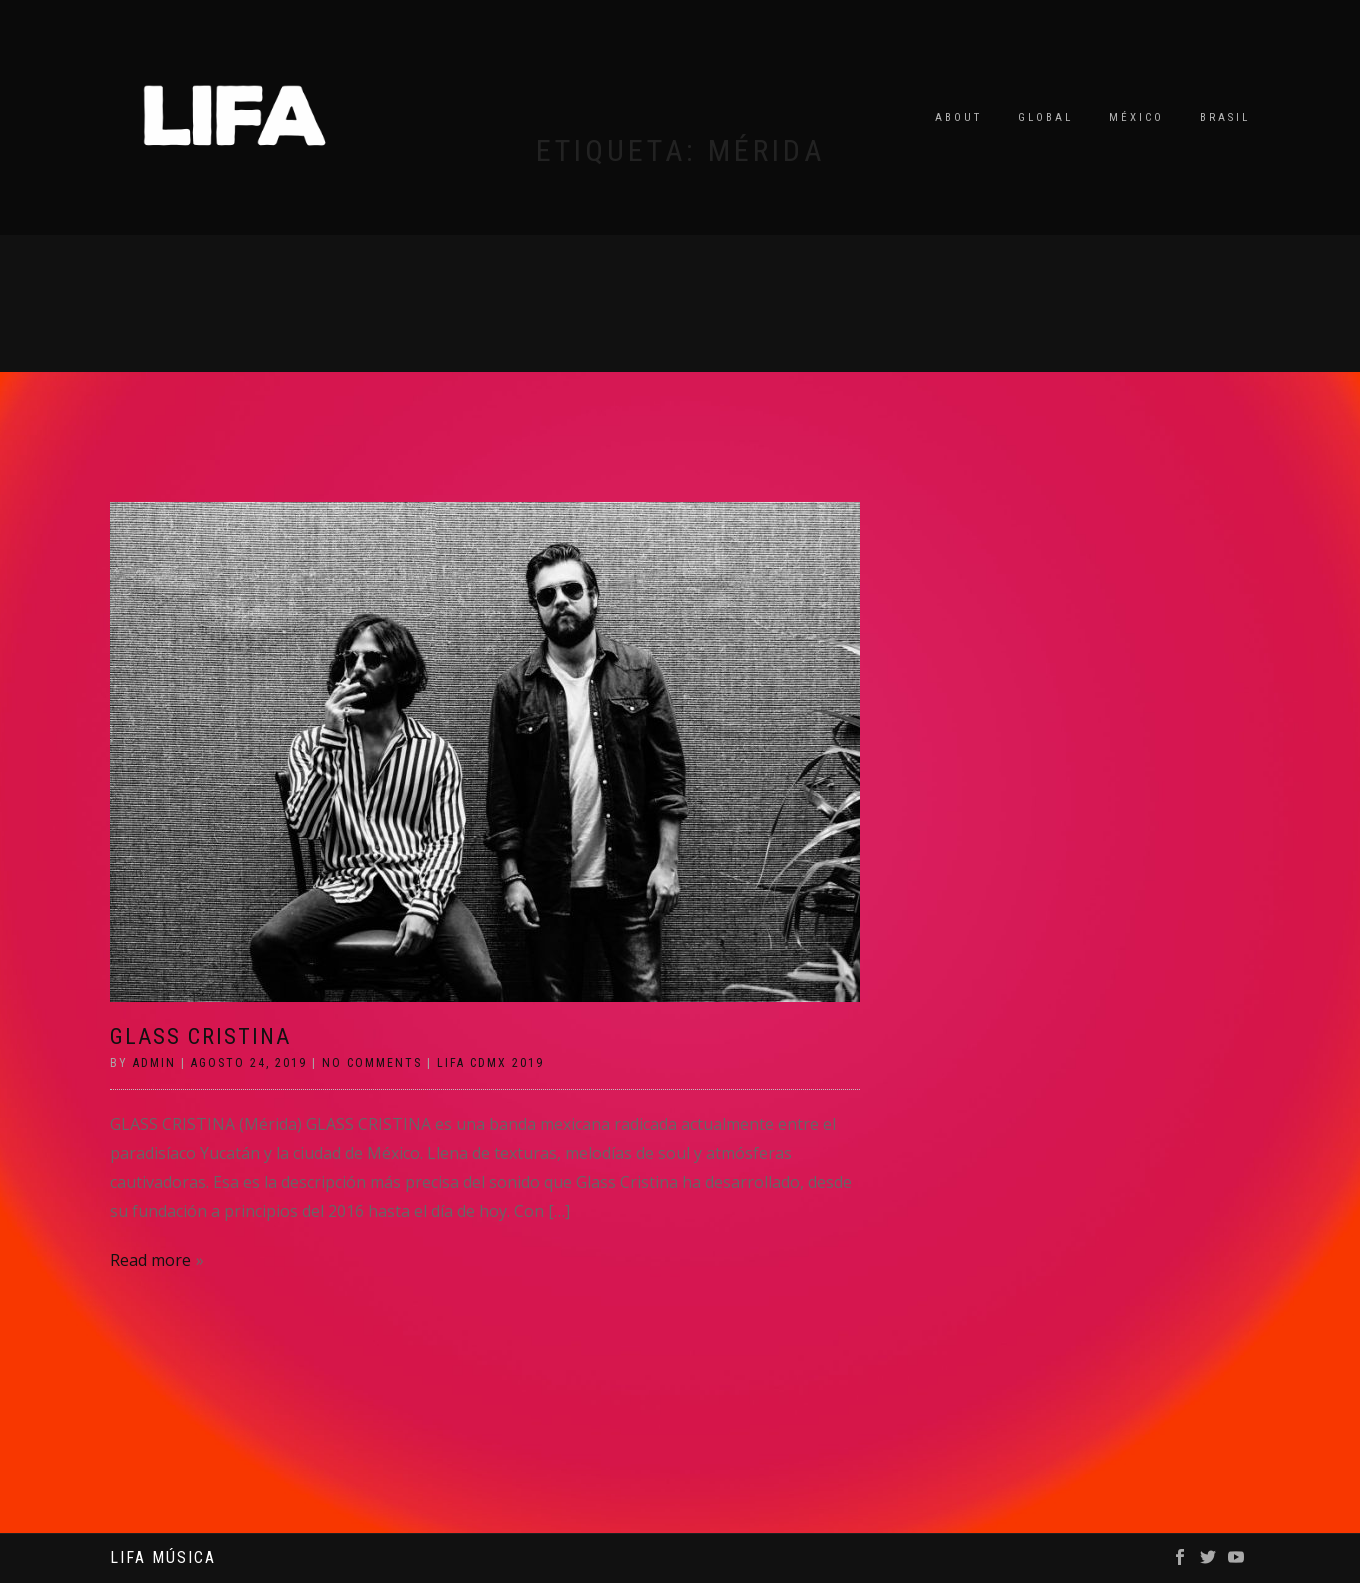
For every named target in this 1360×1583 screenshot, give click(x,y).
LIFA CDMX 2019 (490, 1063)
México (1136, 117)
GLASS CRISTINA (200, 1036)
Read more (150, 1260)
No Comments (372, 1063)
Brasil (1225, 117)
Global (1045, 117)
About (958, 117)
